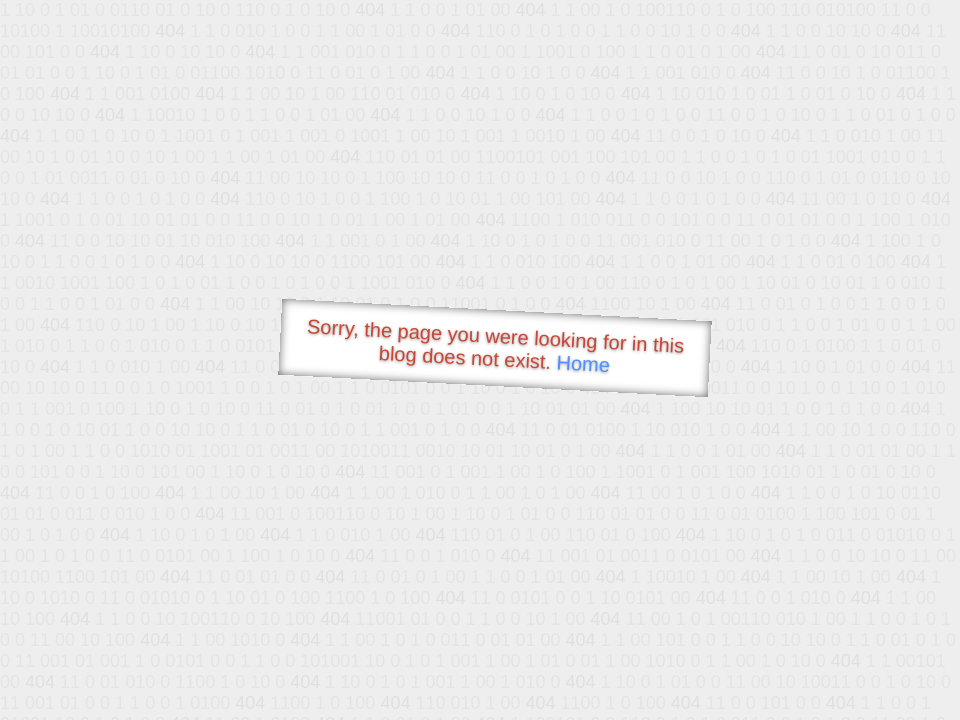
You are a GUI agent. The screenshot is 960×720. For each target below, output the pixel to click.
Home (583, 363)
